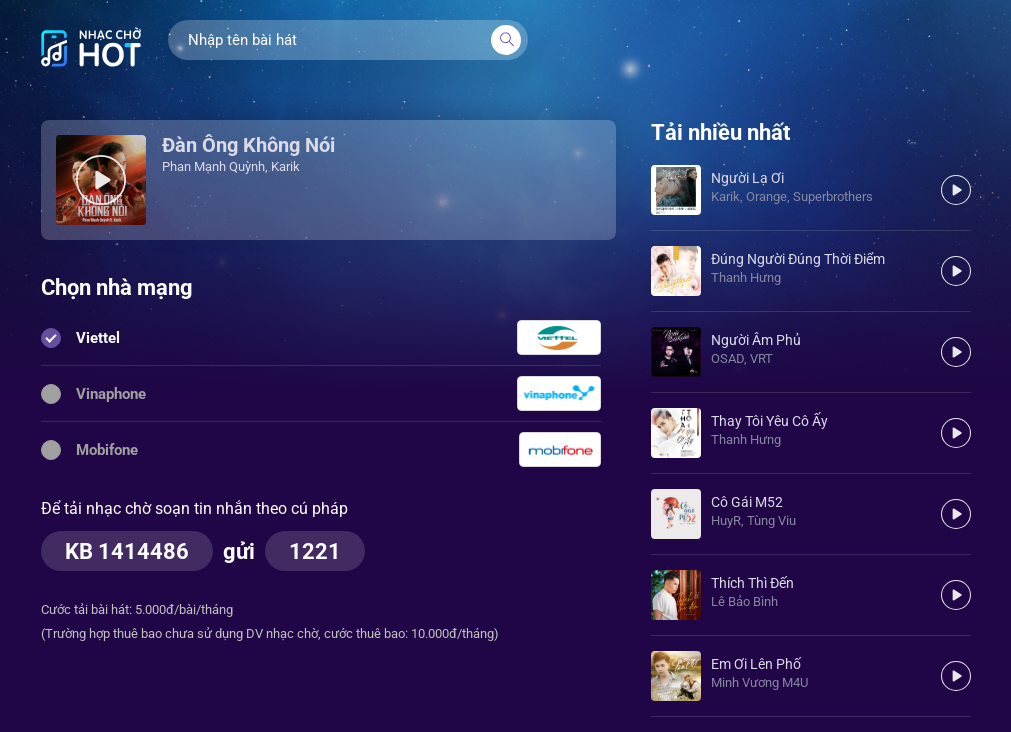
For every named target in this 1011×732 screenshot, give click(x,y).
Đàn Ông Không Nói (248, 145)
